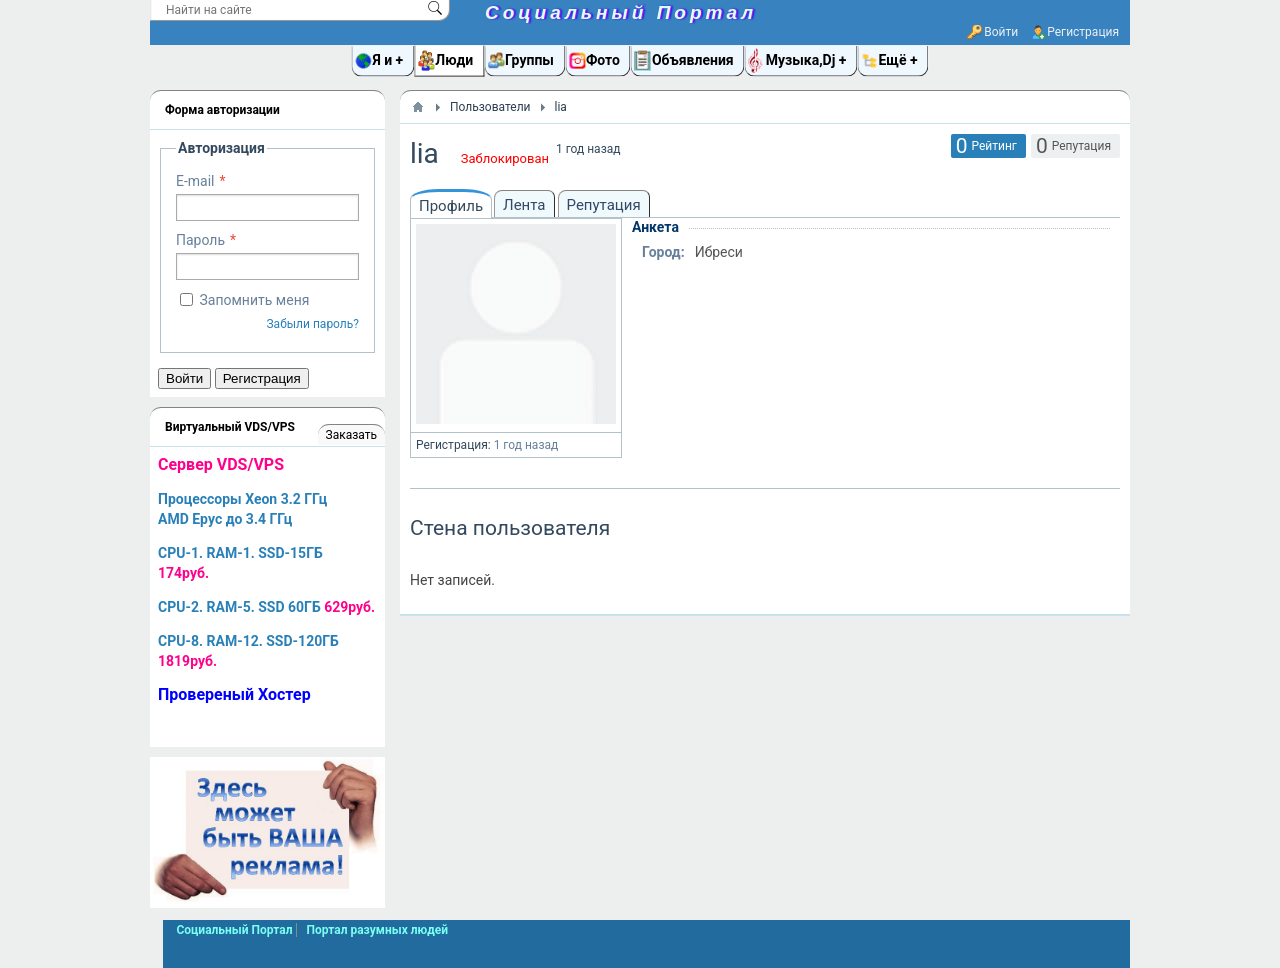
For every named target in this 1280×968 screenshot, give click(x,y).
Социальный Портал (621, 12)
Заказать (351, 435)
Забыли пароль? (312, 324)
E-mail (195, 181)
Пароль (200, 240)
